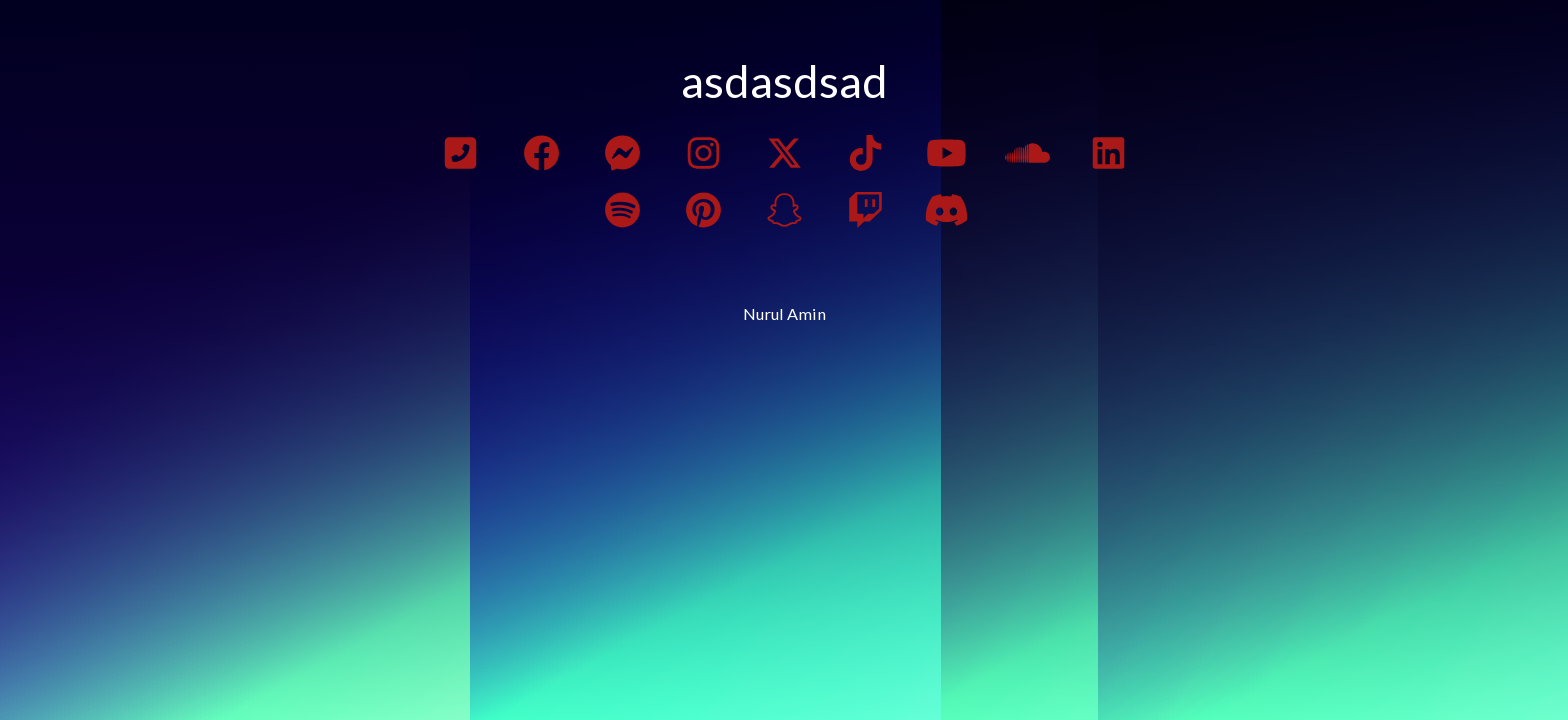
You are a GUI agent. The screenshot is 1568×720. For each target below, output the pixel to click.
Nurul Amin (784, 313)
